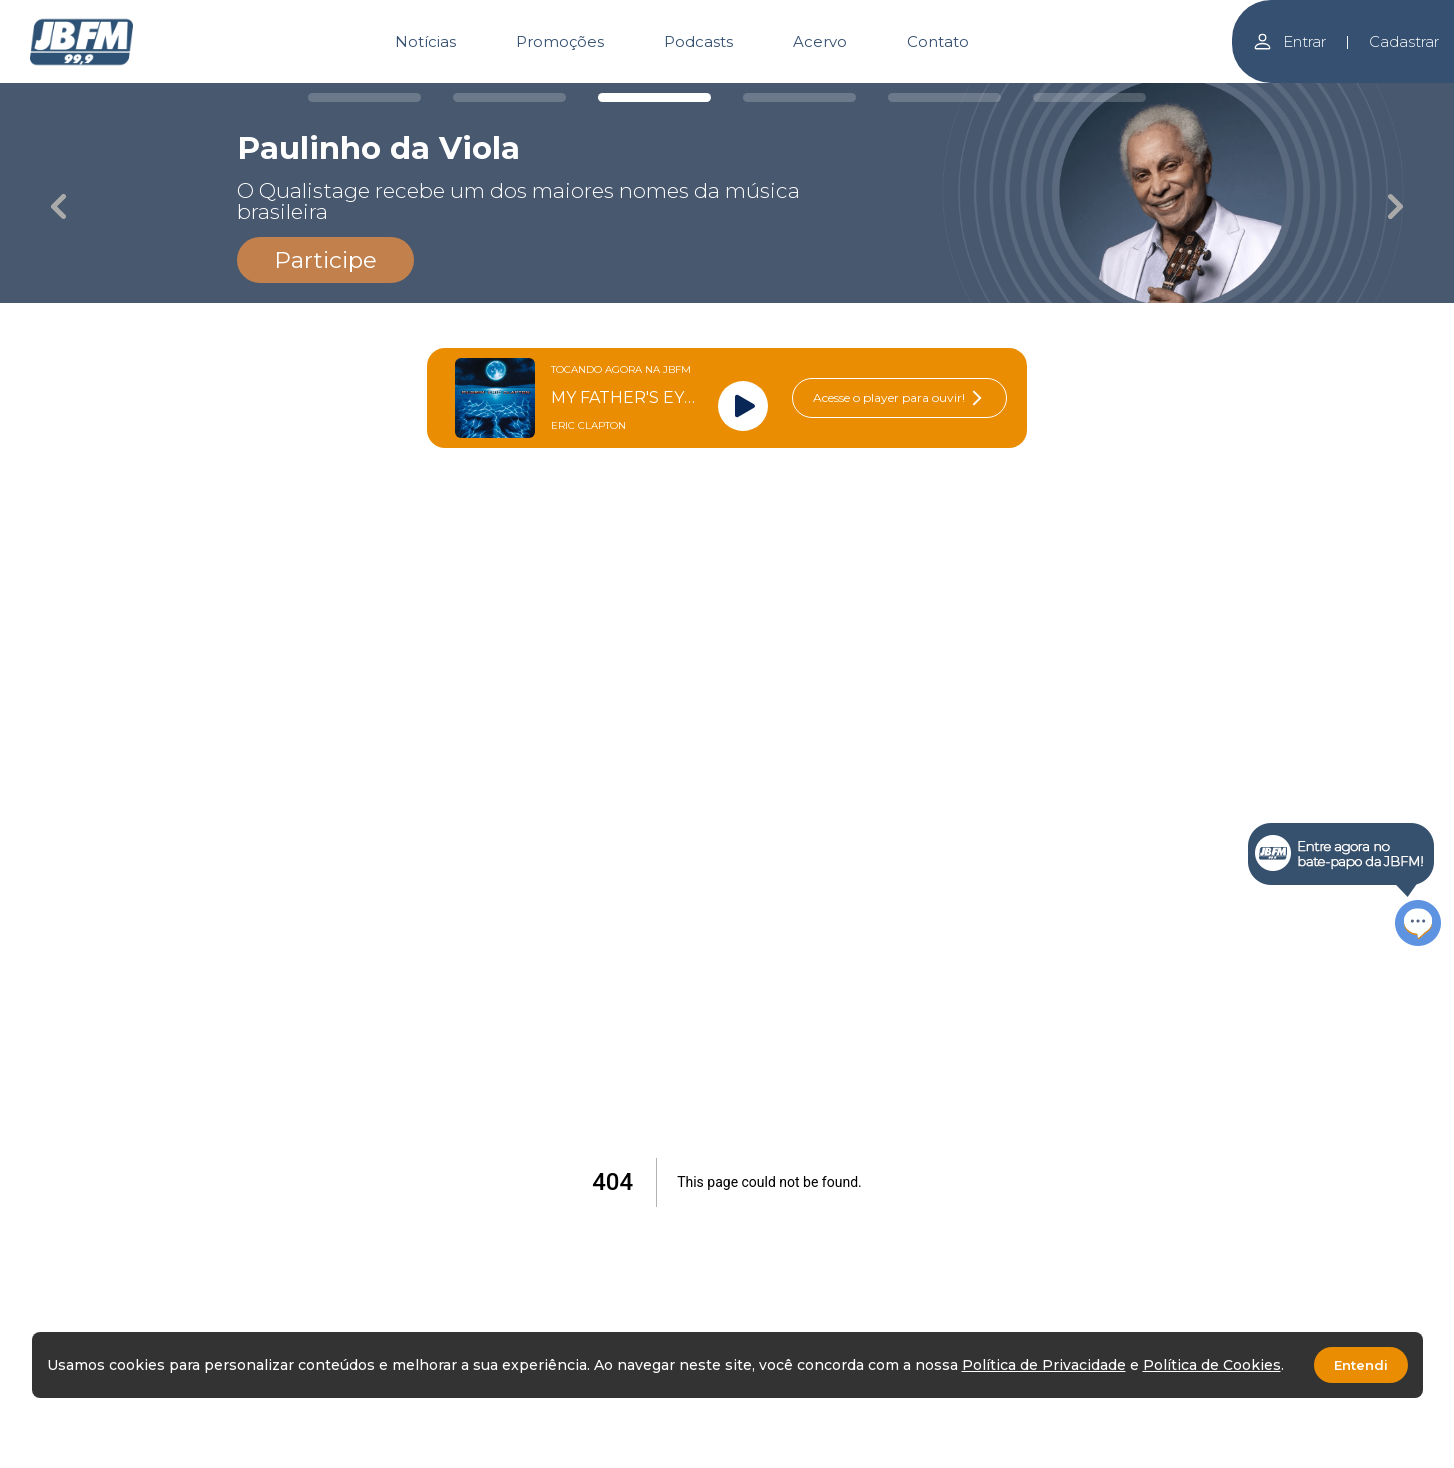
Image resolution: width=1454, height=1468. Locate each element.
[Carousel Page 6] (1089, 97)
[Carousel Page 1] (364, 97)
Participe (325, 260)
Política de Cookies (1212, 1365)
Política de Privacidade (1044, 1365)
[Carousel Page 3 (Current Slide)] (654, 97)
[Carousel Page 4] (799, 97)
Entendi (1361, 1365)
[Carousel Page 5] (944, 97)
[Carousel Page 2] (509, 97)
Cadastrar (1404, 41)
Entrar (1289, 41)
